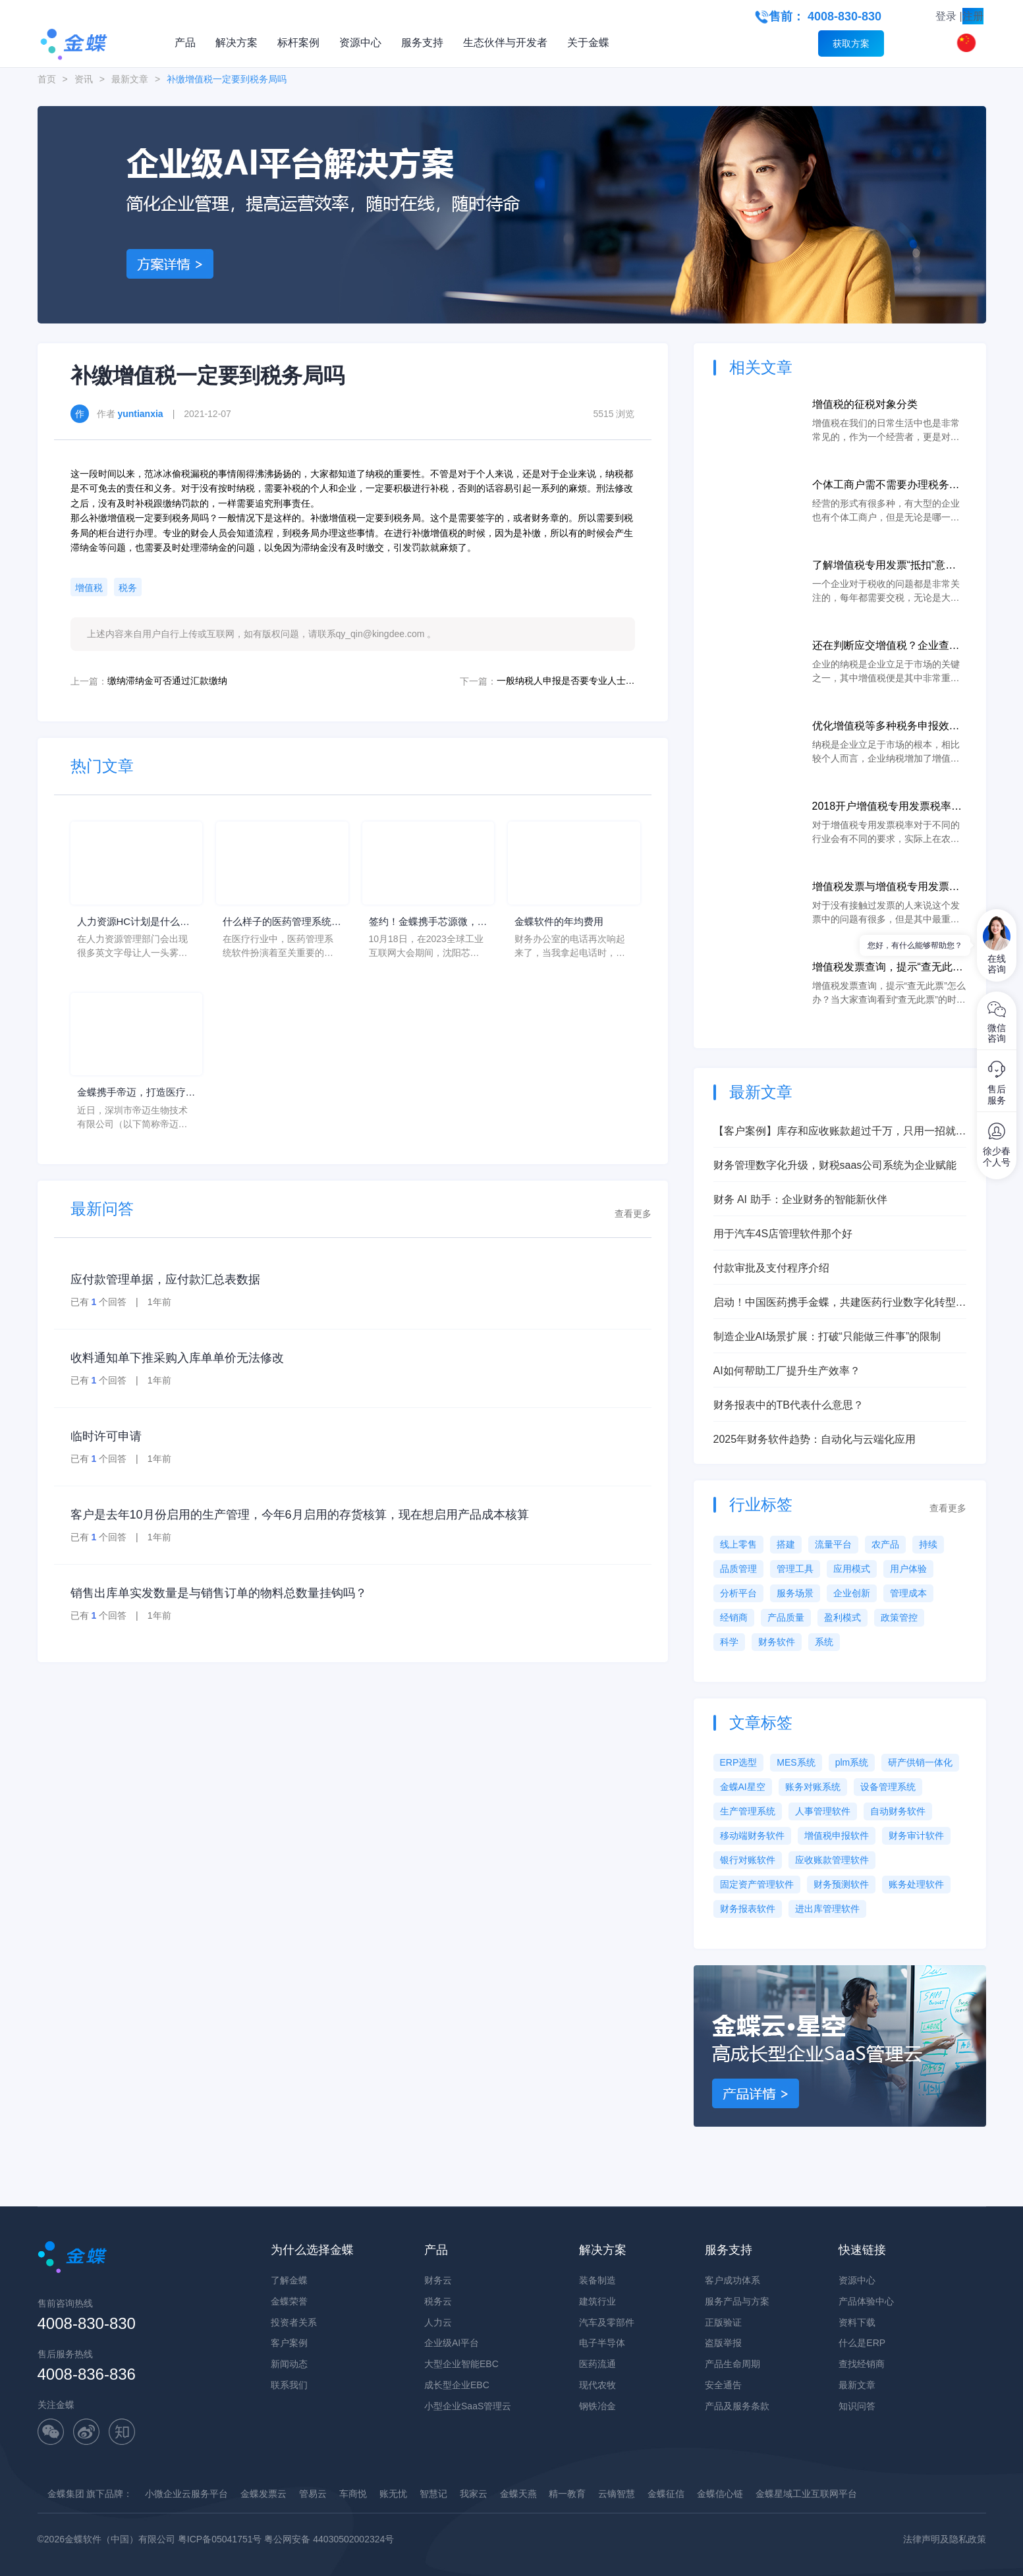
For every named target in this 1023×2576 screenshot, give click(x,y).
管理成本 (908, 1593)
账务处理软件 (916, 1884)
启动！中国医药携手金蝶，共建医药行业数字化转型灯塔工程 (839, 1303)
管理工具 (795, 1568)
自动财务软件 (898, 1811)
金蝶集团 (65, 2493)
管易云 (313, 2493)
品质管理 (738, 1568)
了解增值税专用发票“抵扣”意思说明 (884, 566)
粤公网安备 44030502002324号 (329, 2539)
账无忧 (393, 2493)
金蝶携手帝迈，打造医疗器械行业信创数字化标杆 (135, 1095)
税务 (128, 587)
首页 (47, 79)
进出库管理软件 (827, 1908)
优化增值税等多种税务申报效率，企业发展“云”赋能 (880, 727)
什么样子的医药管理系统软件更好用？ (281, 923)
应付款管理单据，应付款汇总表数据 (165, 1281)
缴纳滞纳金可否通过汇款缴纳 (167, 680)
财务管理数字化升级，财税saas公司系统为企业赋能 (835, 1165)
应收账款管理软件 (832, 1860)
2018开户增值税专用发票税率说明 (887, 807)
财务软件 (776, 1642)
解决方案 (236, 42)
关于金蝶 (588, 42)
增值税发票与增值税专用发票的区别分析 (886, 888)
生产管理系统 (747, 1811)
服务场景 (795, 1593)
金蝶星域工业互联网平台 (806, 2493)
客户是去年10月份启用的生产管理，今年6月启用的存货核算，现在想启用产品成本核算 (299, 1516)
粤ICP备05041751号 (220, 2539)
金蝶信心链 (720, 2493)
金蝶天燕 (518, 2493)
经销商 (734, 1617)
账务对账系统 (813, 1786)
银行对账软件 (747, 1860)
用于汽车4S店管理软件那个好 (783, 1233)
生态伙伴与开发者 (505, 42)
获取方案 (851, 43)
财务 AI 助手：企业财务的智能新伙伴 (800, 1199)
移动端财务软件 (752, 1835)
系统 (824, 1642)
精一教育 (567, 2493)
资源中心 (360, 42)
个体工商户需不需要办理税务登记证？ (886, 486)
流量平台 (833, 1544)
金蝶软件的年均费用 (561, 922)
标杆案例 (298, 42)
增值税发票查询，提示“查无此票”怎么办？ (882, 968)
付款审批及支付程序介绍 (771, 1268)
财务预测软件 (841, 1884)
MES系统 (796, 1762)
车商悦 (353, 2493)
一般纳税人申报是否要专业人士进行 (566, 680)
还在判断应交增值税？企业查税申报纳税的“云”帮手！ (886, 647)
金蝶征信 (666, 2493)
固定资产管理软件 (757, 1884)
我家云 (473, 2493)
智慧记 (433, 2493)
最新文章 (129, 79)
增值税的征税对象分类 (865, 404)
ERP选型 (739, 1762)
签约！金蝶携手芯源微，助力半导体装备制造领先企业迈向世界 (427, 923)
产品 (185, 42)
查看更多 (633, 1215)
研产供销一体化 (920, 1762)
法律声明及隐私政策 (944, 2539)
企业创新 (851, 1593)
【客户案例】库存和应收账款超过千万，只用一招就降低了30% (839, 1132)
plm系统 (852, 1762)
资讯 (83, 79)
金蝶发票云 (263, 2493)
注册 (972, 16)
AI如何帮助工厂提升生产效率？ (786, 1370)
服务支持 (422, 42)
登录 (945, 16)
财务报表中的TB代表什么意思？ (788, 1405)
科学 (729, 1642)
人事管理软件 (822, 1811)
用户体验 (908, 1568)
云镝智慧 (616, 2493)
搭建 (786, 1544)
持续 (928, 1544)
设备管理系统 (888, 1786)
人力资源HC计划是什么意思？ (132, 923)
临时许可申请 (106, 1438)
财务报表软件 (747, 1908)
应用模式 (851, 1568)
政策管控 (899, 1617)
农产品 (885, 1544)
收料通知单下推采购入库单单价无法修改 (177, 1359)
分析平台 (738, 1593)
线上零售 (738, 1544)
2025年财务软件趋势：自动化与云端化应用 (814, 1439)
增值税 (89, 587)
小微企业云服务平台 (186, 2493)
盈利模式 (842, 1617)
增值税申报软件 (836, 1835)
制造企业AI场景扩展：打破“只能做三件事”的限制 (827, 1336)
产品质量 (785, 1617)
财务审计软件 (916, 1835)
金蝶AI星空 (742, 1786)
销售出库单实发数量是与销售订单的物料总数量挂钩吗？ (218, 1595)
